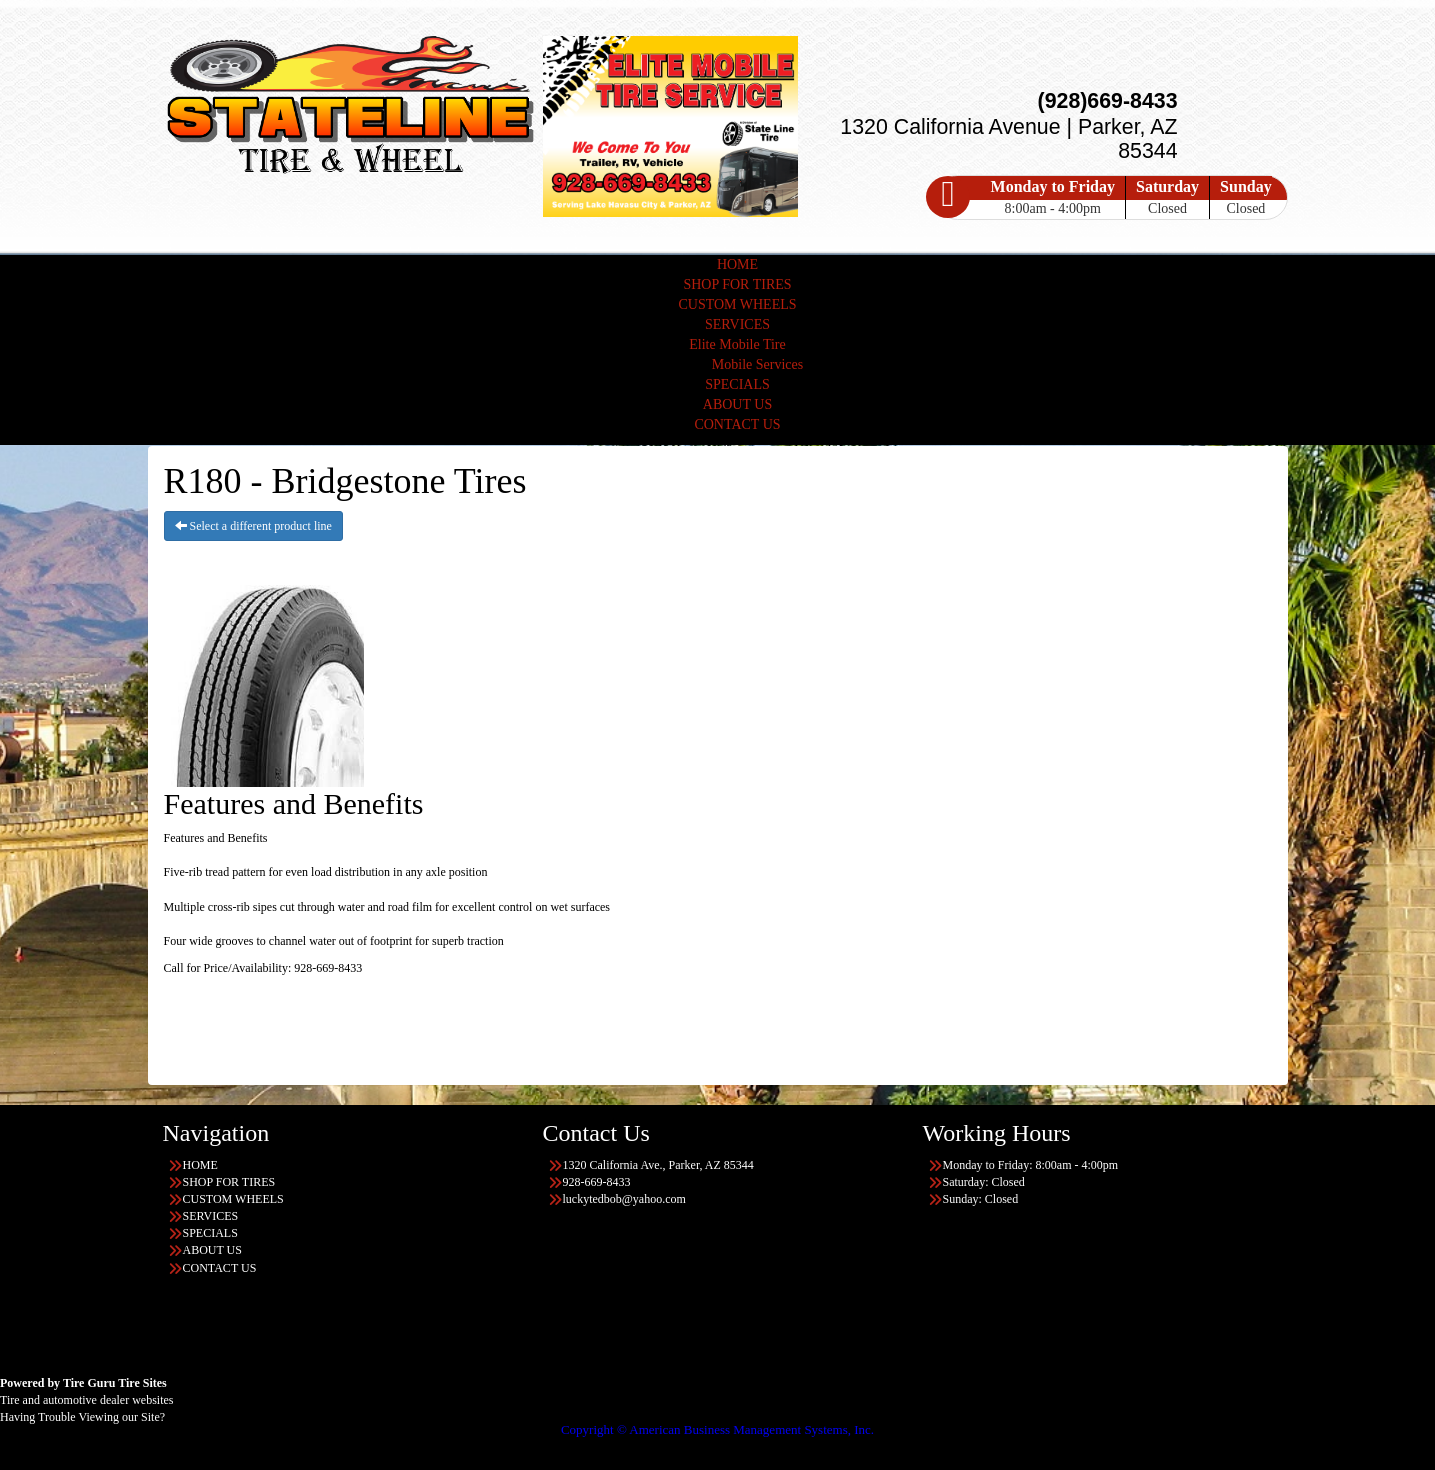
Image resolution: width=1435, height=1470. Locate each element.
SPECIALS (737, 384)
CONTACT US (737, 424)
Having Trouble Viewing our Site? (82, 1417)
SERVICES (737, 324)
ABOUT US (737, 404)
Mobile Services (757, 364)
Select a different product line (253, 526)
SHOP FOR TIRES (737, 284)
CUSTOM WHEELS (737, 304)
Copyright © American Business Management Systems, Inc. (717, 1429)
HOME (737, 264)
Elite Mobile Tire (737, 344)
